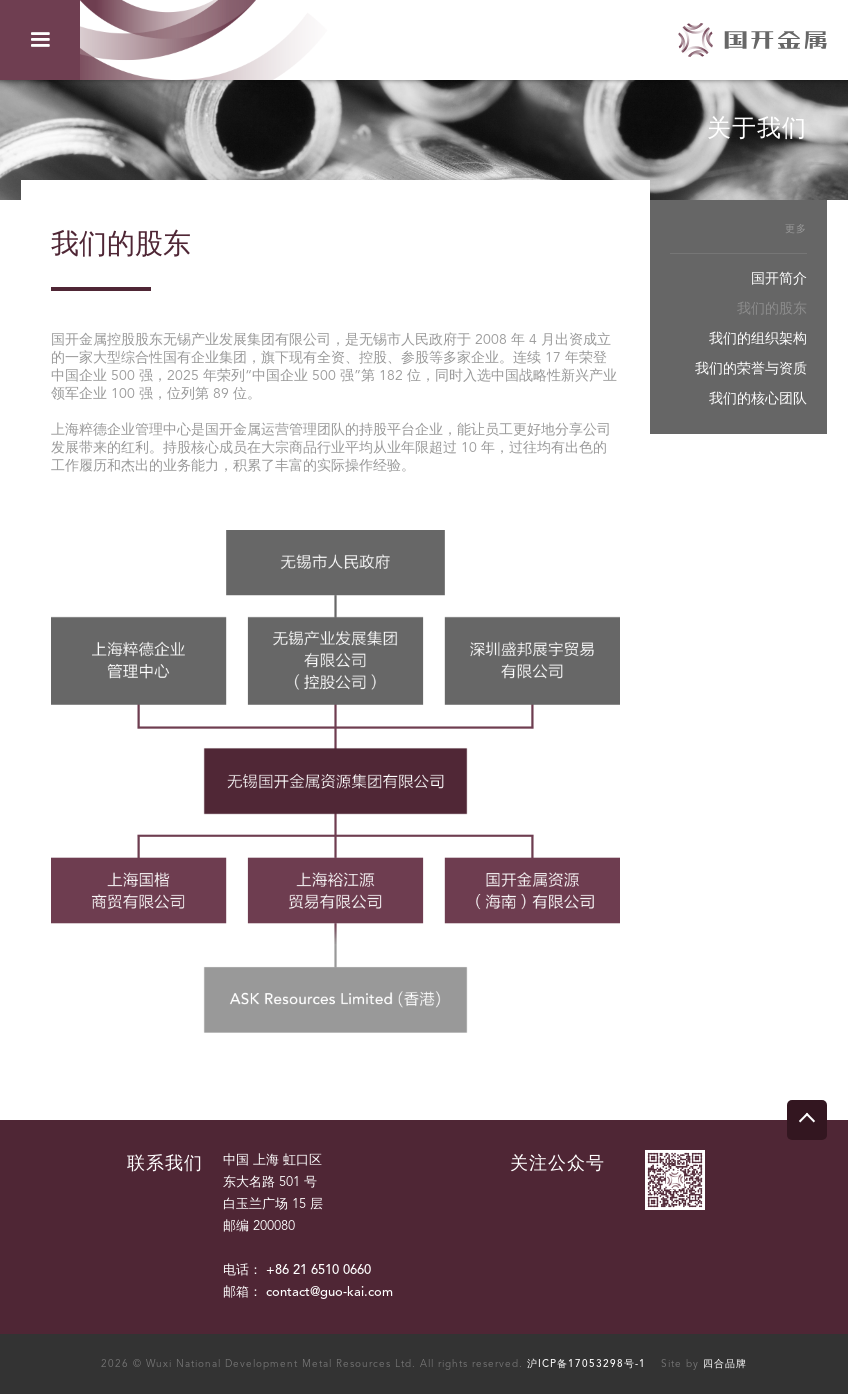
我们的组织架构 (758, 339)
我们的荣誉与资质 (751, 369)
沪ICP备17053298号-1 (586, 1364)
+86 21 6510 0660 (318, 1270)
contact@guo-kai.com (329, 1292)
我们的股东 (772, 309)
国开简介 (779, 279)
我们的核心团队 (758, 399)
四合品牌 (725, 1364)
